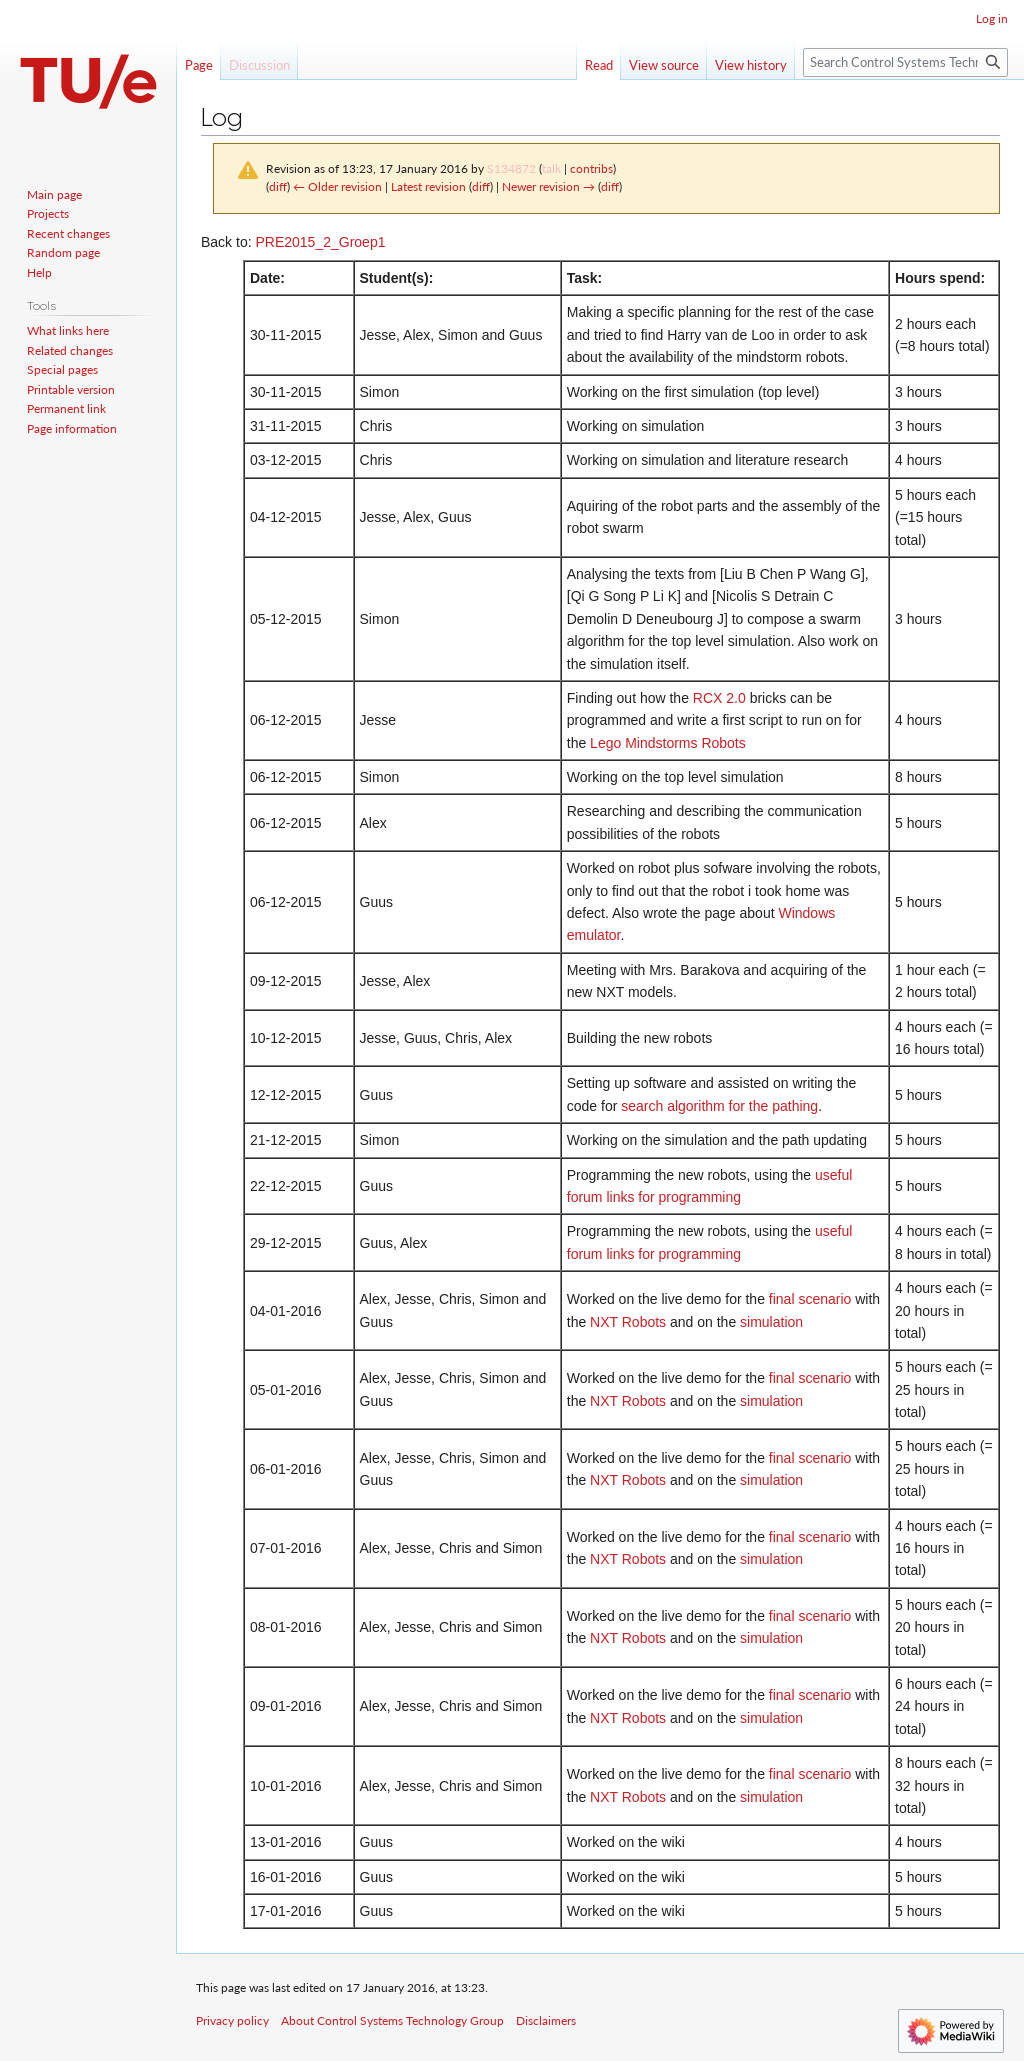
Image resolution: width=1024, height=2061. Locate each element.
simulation (771, 1322)
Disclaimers (546, 2020)
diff (278, 186)
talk (551, 168)
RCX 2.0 (719, 698)
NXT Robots (628, 1322)
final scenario (810, 1299)
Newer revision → (548, 186)
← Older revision (337, 186)
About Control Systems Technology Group (392, 2020)
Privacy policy (232, 2020)
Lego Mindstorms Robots (668, 743)
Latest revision (428, 186)
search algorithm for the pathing (719, 1106)
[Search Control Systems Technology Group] (905, 62)
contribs (591, 168)
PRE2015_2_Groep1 (320, 242)
